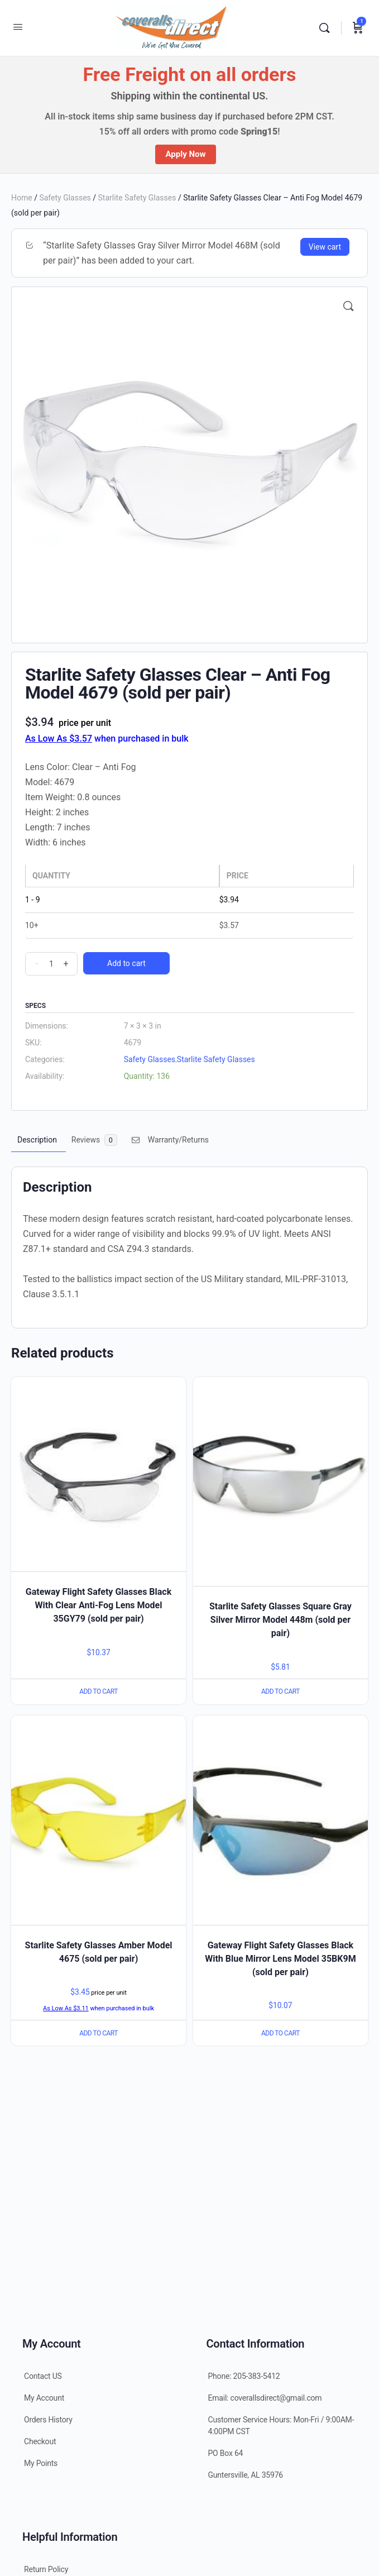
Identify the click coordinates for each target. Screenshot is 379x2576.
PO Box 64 (225, 2453)
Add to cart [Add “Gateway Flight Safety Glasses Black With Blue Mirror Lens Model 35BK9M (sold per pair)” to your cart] (280, 2033)
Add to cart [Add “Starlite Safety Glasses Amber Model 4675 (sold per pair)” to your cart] (98, 2033)
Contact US (43, 2376)
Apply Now (185, 154)
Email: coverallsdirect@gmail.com (265, 2397)
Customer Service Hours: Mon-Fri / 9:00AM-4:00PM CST (281, 2425)
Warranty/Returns (170, 1139)
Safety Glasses (64, 197)
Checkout (40, 2441)
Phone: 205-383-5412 (244, 2376)
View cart (325, 246)
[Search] (327, 28)
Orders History (48, 2419)
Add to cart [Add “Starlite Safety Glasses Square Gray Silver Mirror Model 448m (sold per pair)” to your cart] (280, 1691)
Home (21, 197)
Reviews (94, 1140)
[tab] (37, 1140)
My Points (40, 2463)
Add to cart (126, 963)
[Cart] (358, 28)
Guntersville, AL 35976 (245, 2474)
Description (37, 1139)
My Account (44, 2397)
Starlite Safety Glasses (137, 197)
